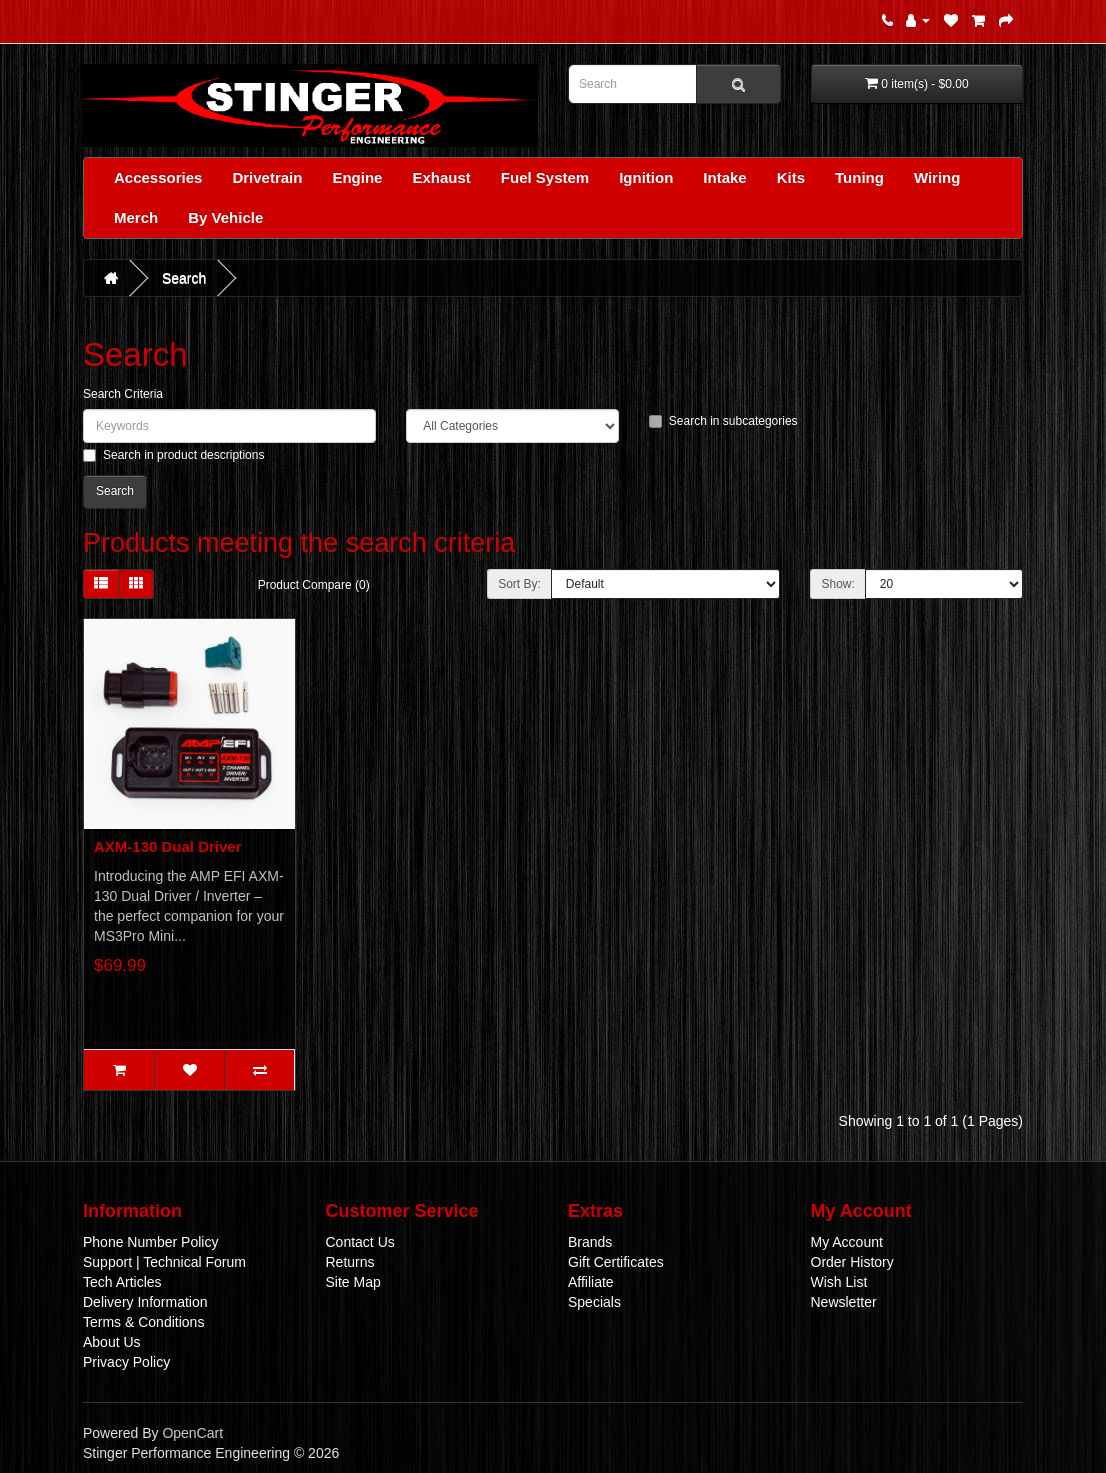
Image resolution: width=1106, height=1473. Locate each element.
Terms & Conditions (143, 1322)
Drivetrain (267, 177)
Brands (590, 1242)
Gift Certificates (616, 1262)
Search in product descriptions (173, 455)
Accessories (158, 177)
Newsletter (844, 1302)
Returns (350, 1262)
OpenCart (192, 1433)
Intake (724, 177)
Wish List (839, 1282)
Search (184, 278)
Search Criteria (123, 394)
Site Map (353, 1282)
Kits (791, 177)
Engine (357, 177)
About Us (112, 1342)
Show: (837, 584)
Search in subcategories (723, 421)
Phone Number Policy (150, 1242)
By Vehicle (225, 217)
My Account (847, 1242)
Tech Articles (122, 1282)
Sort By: (519, 584)
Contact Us (360, 1242)
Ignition (646, 177)
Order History (852, 1262)
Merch (136, 217)
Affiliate (591, 1282)
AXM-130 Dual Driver (168, 846)
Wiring (937, 177)
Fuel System (545, 177)
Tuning (859, 177)
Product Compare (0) (314, 585)
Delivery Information (145, 1302)
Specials (594, 1302)
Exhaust (441, 177)
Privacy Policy (126, 1362)
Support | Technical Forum (164, 1262)
